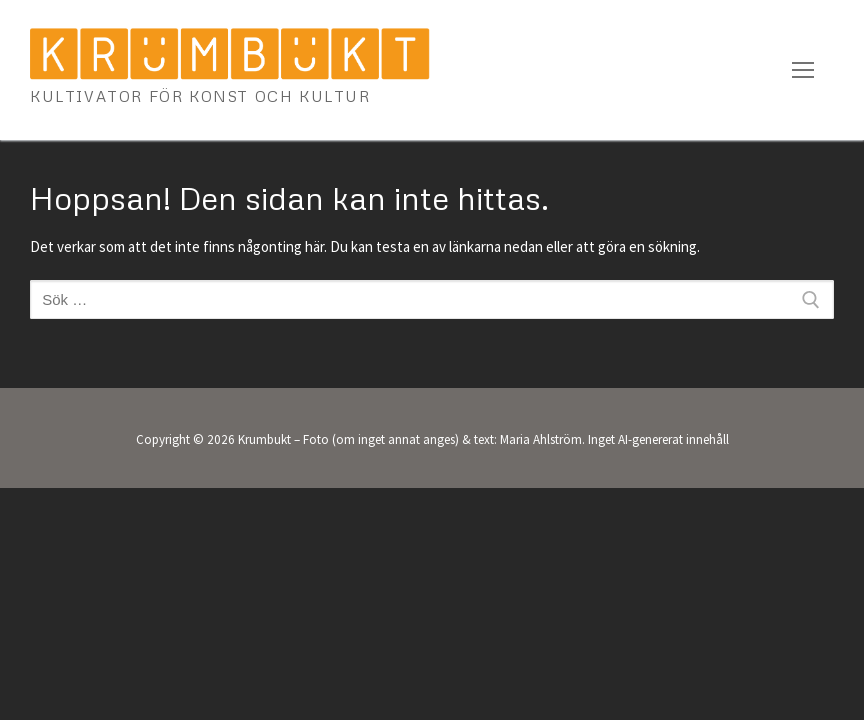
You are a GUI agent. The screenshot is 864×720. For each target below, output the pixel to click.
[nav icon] (803, 70)
